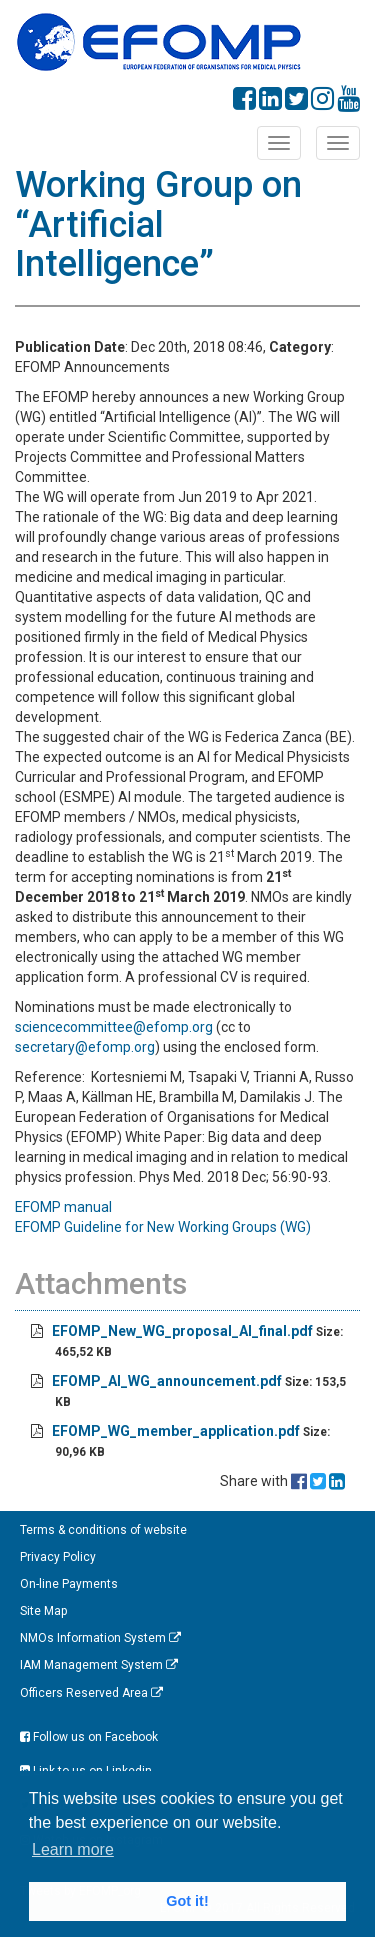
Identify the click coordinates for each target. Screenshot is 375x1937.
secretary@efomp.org (85, 1047)
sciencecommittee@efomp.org (114, 1027)
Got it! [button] (187, 1901)
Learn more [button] (73, 1849)
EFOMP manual (65, 1207)
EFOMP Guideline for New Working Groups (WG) (163, 1227)
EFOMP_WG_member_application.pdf (176, 1431)
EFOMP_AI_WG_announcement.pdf (167, 1381)
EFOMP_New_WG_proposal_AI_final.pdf (182, 1331)
